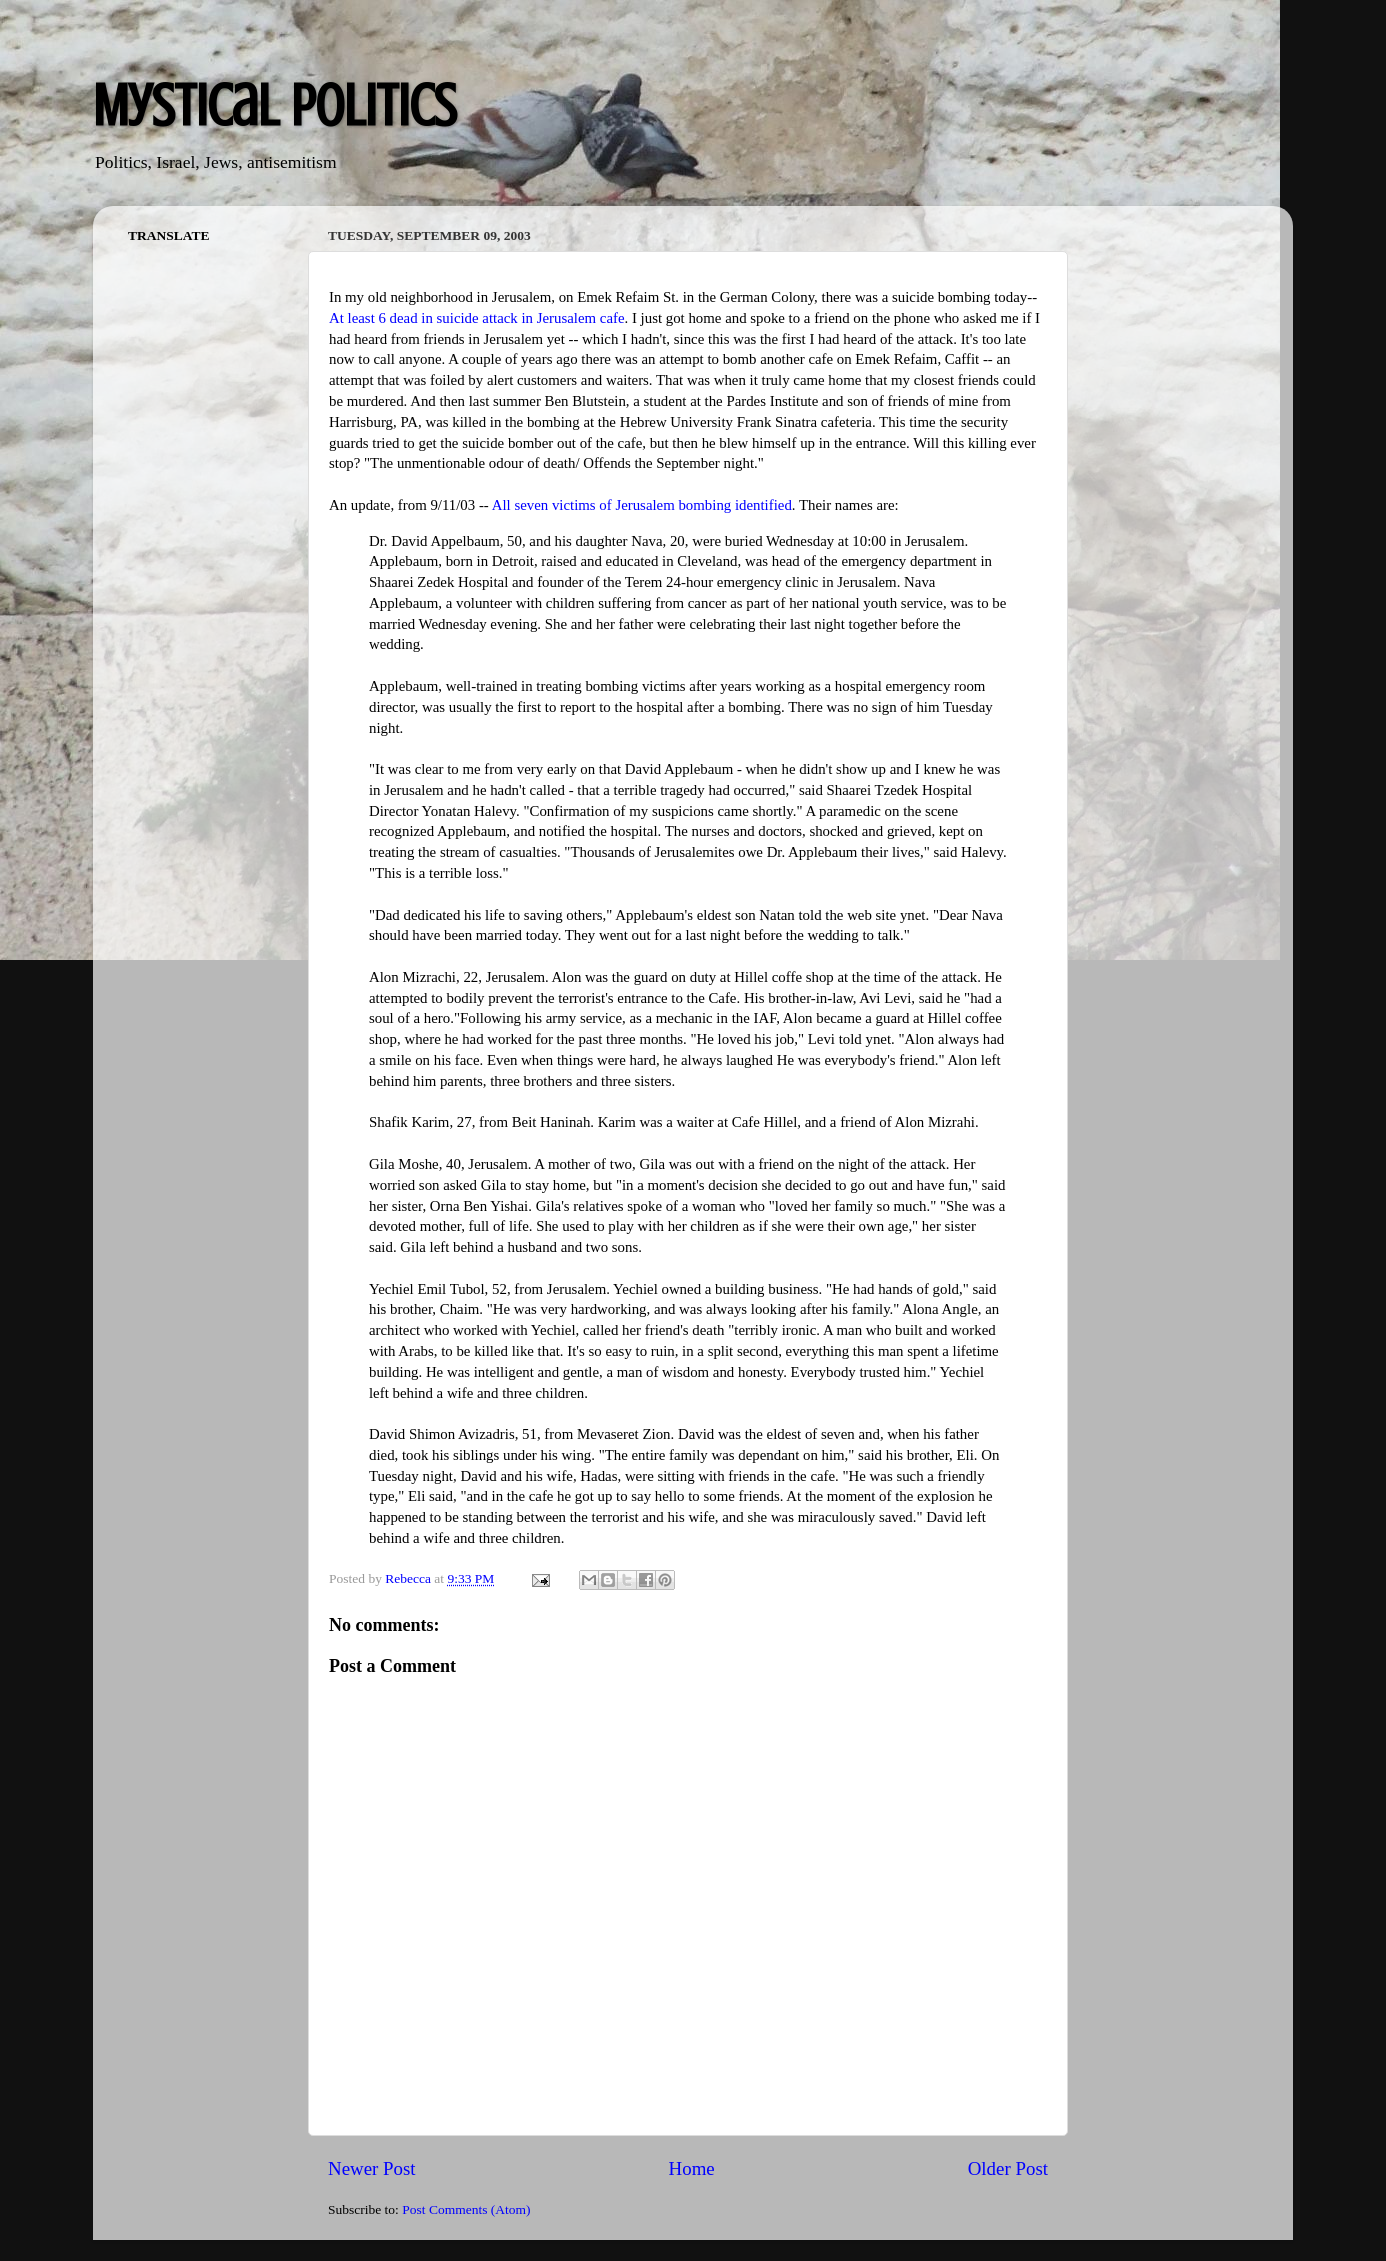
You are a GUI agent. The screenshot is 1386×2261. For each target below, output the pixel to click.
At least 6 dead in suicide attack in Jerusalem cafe (477, 318)
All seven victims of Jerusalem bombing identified (642, 505)
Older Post (1008, 2168)
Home (692, 2168)
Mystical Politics (274, 105)
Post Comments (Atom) (466, 2209)
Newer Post (372, 2168)
